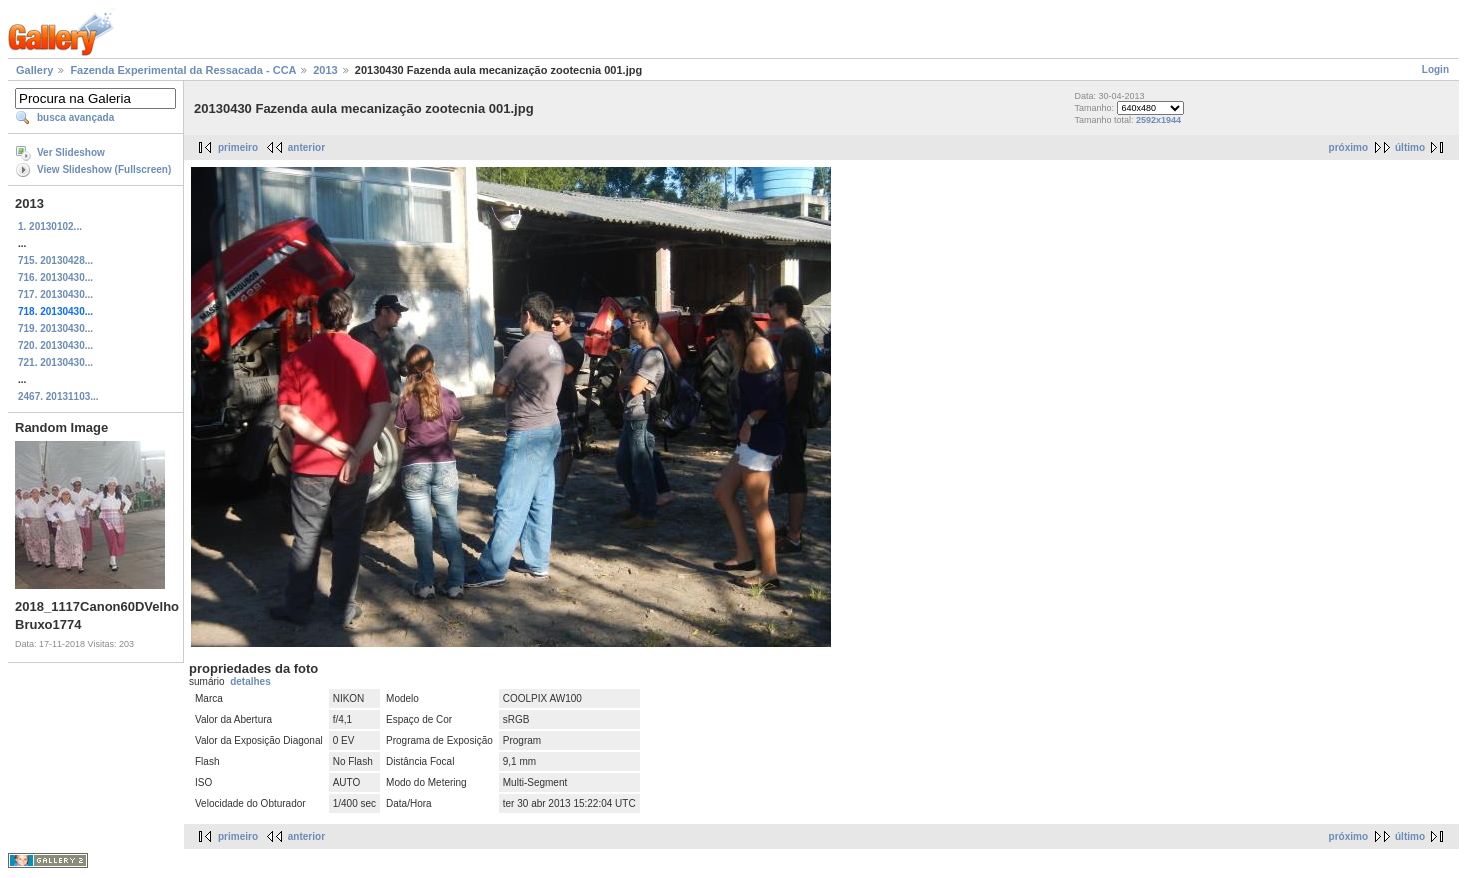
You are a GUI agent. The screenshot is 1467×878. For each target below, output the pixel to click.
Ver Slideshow (71, 152)
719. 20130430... (55, 328)
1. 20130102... (50, 226)
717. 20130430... (55, 294)
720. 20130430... (55, 345)
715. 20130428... (55, 260)
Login (1435, 69)
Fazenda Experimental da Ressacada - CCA (183, 70)
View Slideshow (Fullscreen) (104, 169)
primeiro (238, 147)
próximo (1348, 147)
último (1410, 147)
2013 (325, 70)
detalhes (250, 681)
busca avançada (75, 117)
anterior (306, 147)
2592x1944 (1158, 120)
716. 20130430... (55, 277)
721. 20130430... (55, 362)
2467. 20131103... (58, 396)
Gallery (34, 70)
